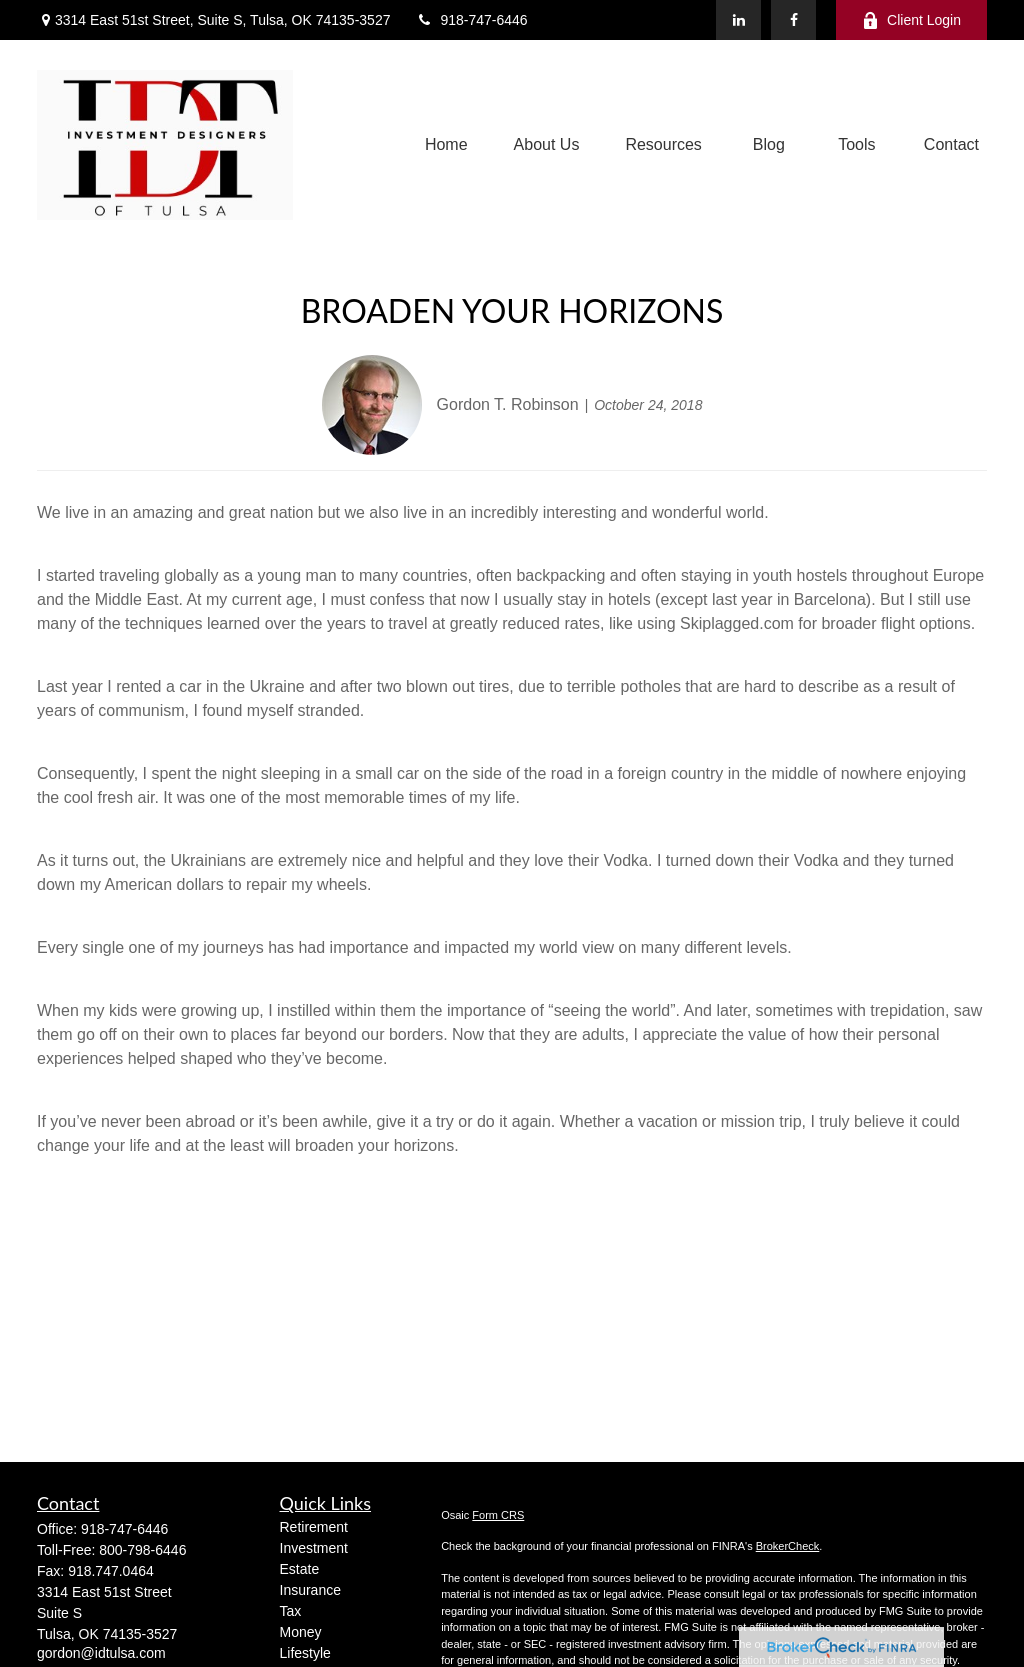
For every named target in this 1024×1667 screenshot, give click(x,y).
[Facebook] (793, 20)
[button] (446, 145)
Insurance (310, 1590)
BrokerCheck (788, 1546)
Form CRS (498, 1515)
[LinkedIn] (738, 20)
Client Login (911, 20)
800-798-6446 (142, 1550)
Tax (291, 1611)
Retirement (314, 1527)
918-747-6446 (471, 20)
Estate (300, 1569)
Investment (314, 1548)
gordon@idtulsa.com (101, 1653)
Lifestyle (305, 1653)
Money (301, 1632)
